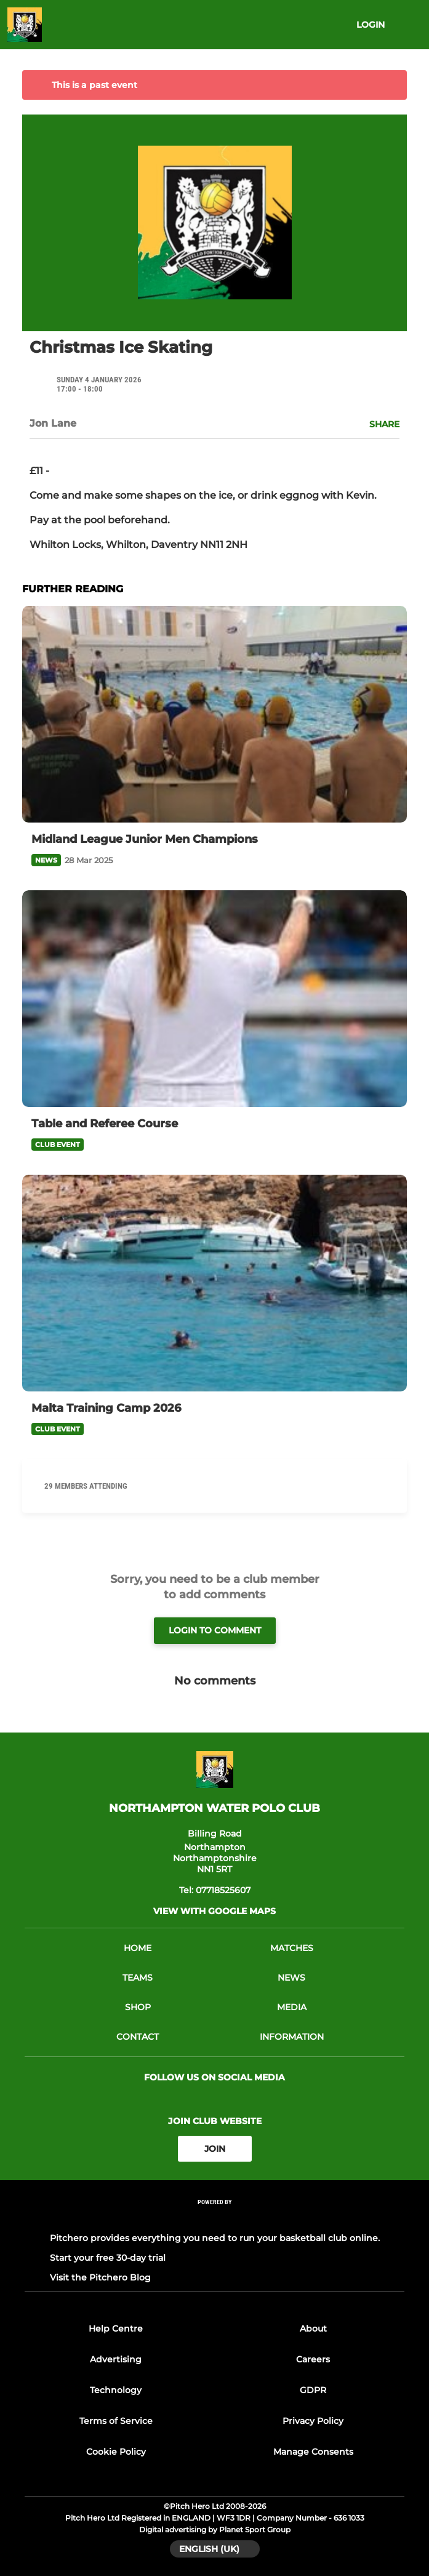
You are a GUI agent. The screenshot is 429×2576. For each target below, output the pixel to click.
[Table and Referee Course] (214, 998)
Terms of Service (116, 2420)
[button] (377, 424)
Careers (313, 2359)
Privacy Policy (313, 2420)
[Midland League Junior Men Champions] (214, 714)
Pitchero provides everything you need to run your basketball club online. (215, 2238)
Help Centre (116, 2328)
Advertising (116, 2359)
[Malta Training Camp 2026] (214, 1283)
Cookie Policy (116, 2451)
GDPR (313, 2390)
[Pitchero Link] (215, 2218)
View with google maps (214, 1911)
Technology (116, 2390)
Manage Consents (313, 2451)
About (313, 2328)
